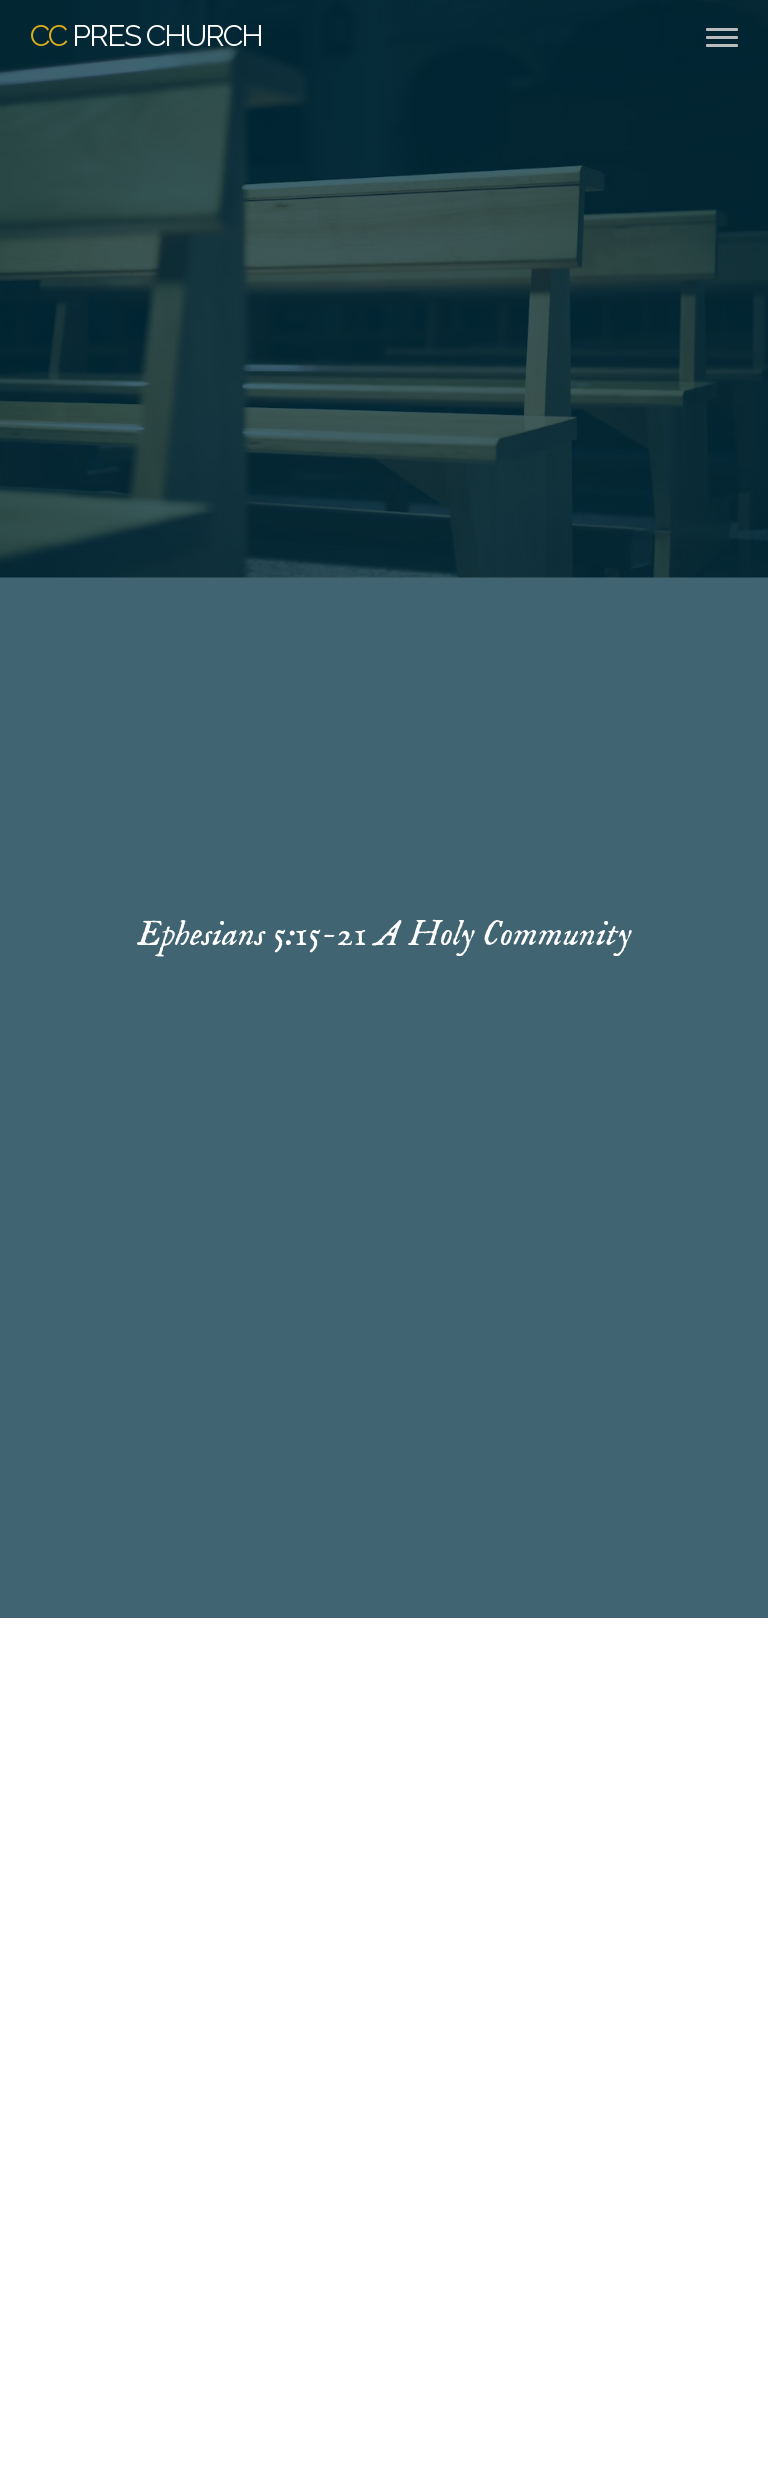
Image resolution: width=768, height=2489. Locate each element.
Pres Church (146, 35)
